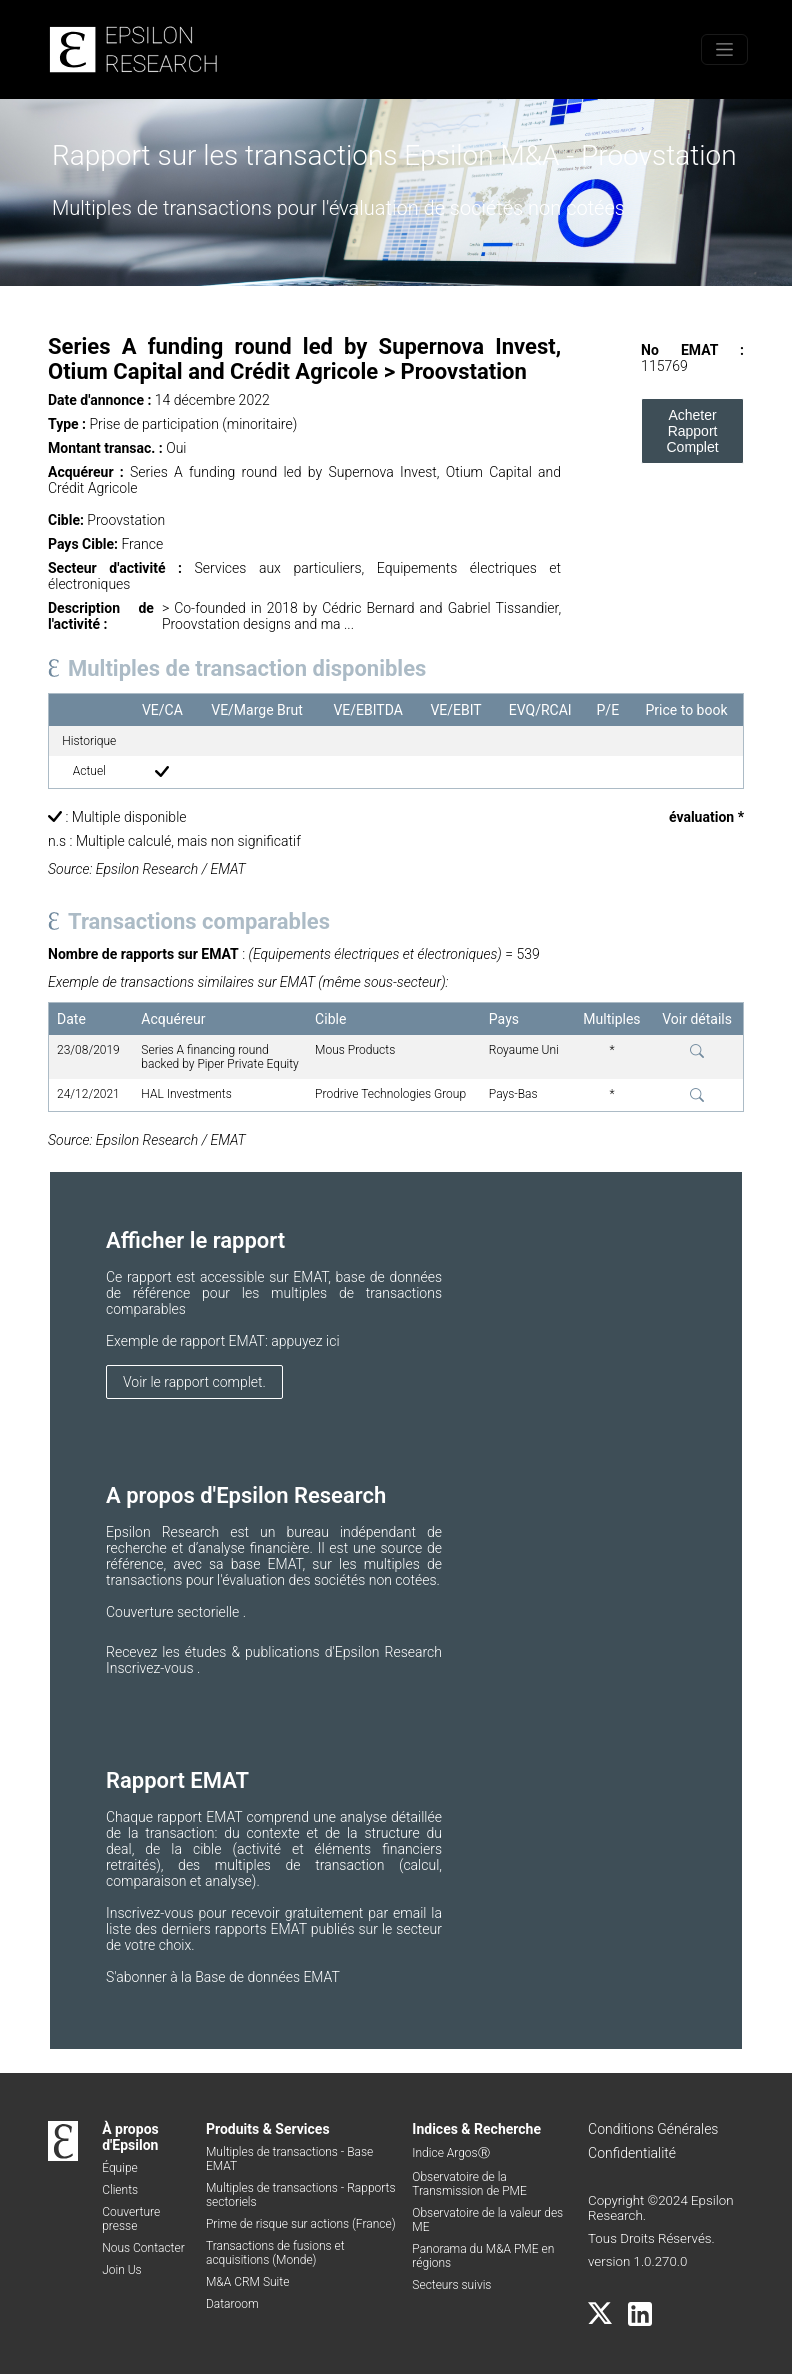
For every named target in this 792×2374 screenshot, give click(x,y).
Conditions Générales (653, 2129)
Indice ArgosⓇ (450, 2153)
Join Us (122, 2270)
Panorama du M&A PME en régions (483, 2256)
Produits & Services (268, 2129)
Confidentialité (632, 2153)
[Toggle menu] (724, 49)
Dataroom (232, 2304)
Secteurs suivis (451, 2285)
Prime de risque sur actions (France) (301, 2224)
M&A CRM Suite (247, 2282)
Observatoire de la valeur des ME (487, 2220)
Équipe (120, 2168)
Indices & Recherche (476, 2129)
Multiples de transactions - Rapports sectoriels (301, 2195)
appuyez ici (305, 1341)
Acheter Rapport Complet (692, 431)
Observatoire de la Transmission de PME (469, 2184)
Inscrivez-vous (151, 1668)
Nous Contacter (143, 2248)
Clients (120, 2190)
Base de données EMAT (267, 1977)
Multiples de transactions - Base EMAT (289, 2159)
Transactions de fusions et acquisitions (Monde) (275, 2253)
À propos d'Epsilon (130, 2137)
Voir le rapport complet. (194, 1382)
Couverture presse (131, 2219)
